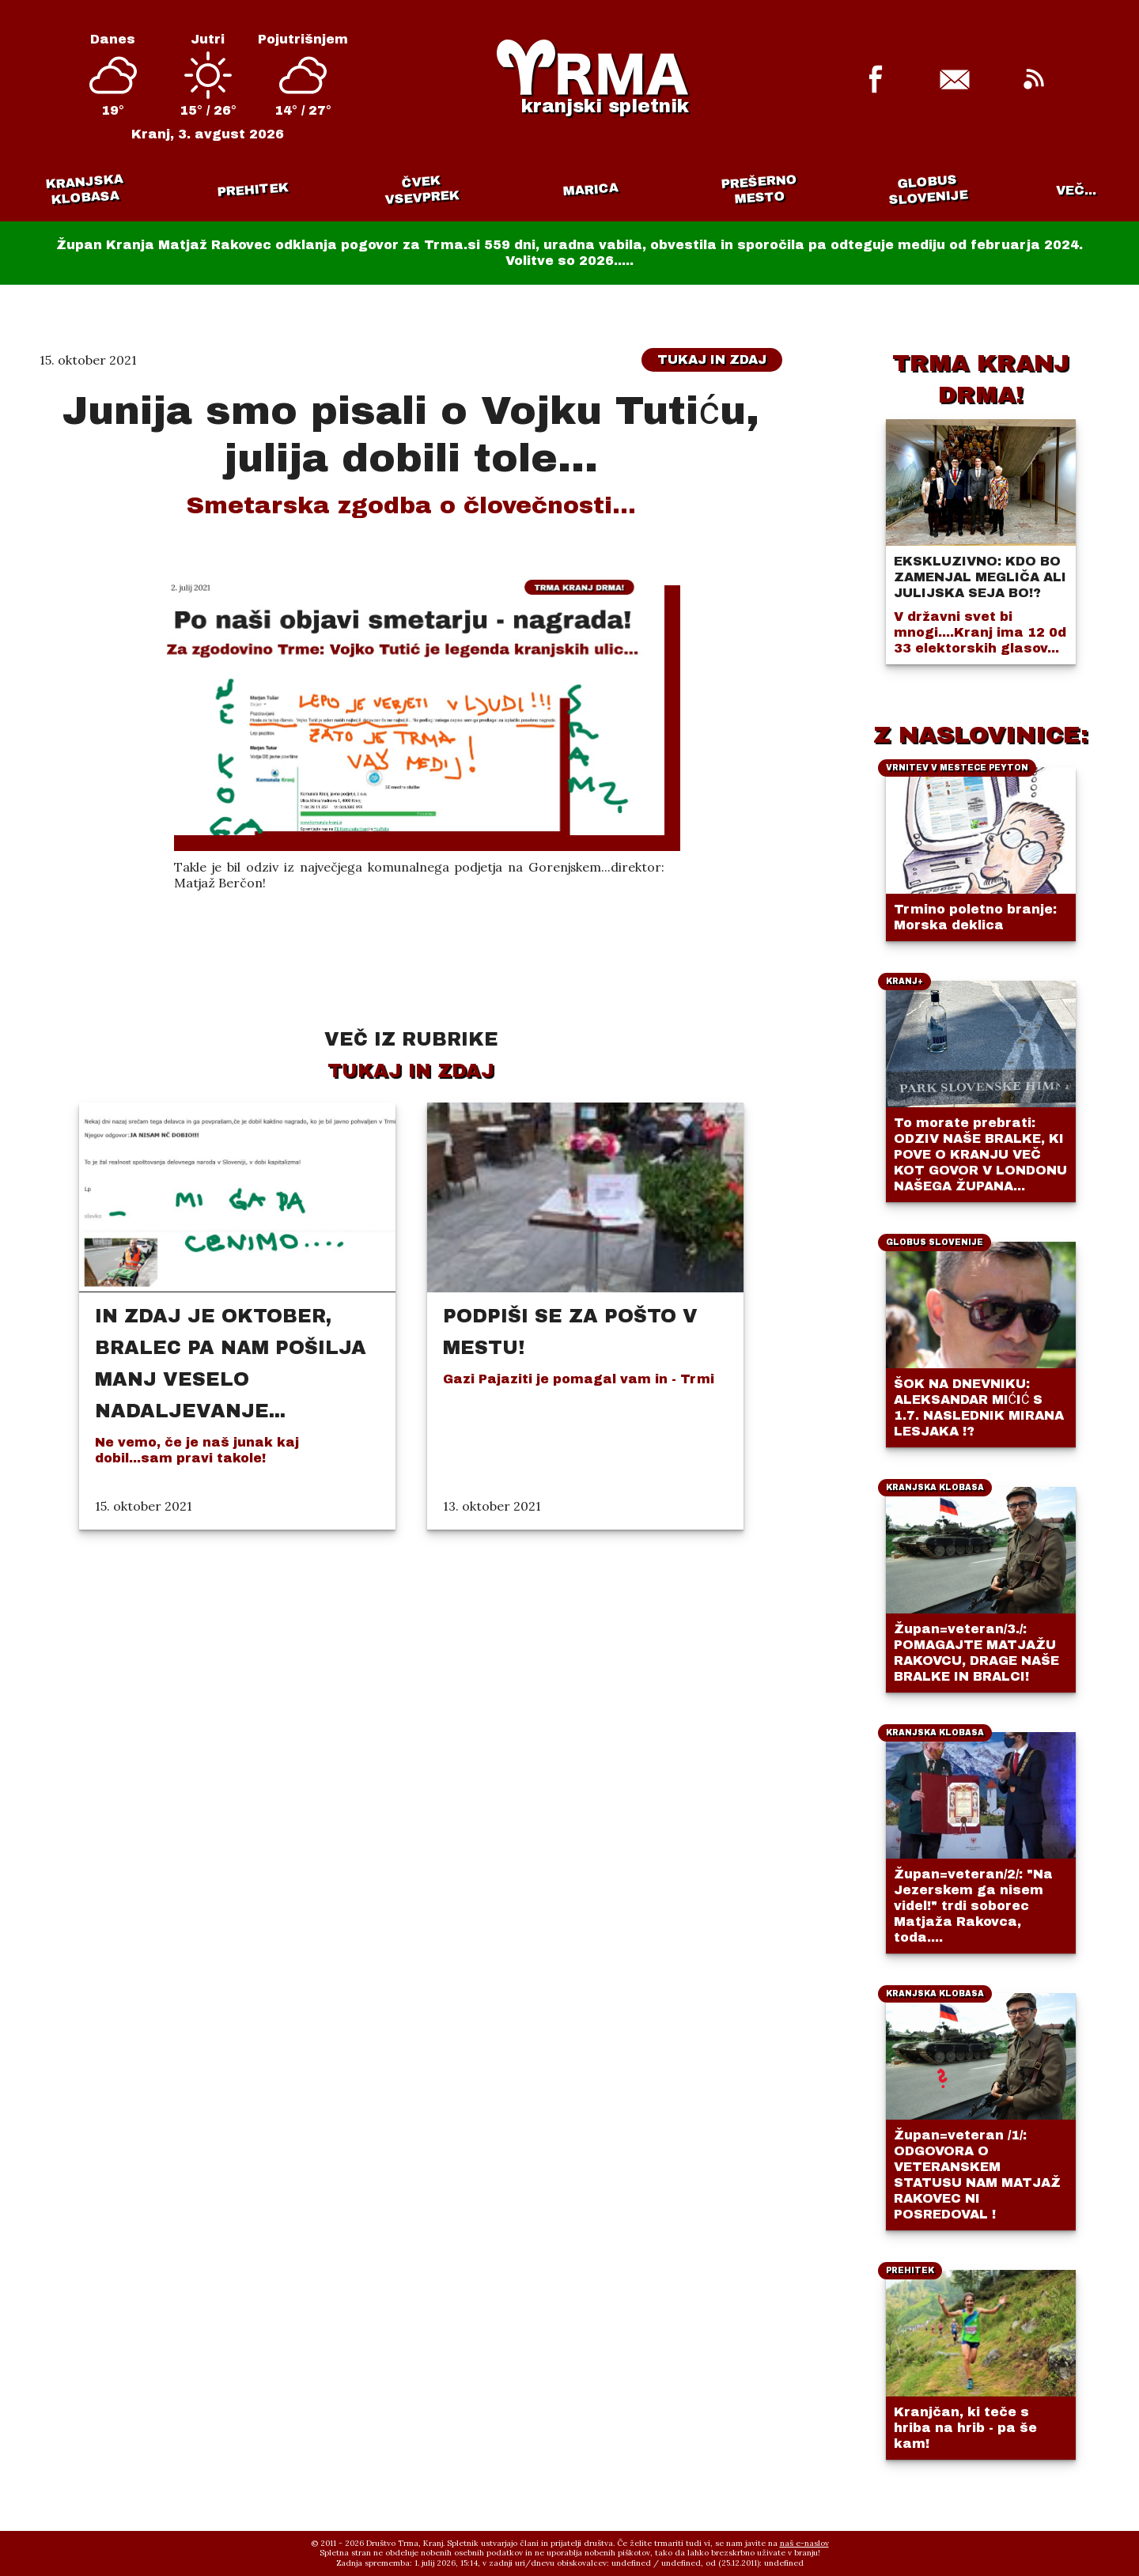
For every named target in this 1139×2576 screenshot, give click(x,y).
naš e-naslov (804, 2543)
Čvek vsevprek (361, 189)
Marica (506, 190)
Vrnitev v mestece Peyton (939, 189)
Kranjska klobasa (71, 189)
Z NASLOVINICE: (980, 734)
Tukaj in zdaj (711, 359)
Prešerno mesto (650, 189)
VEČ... (1076, 190)
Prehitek (217, 189)
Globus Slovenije (796, 189)
